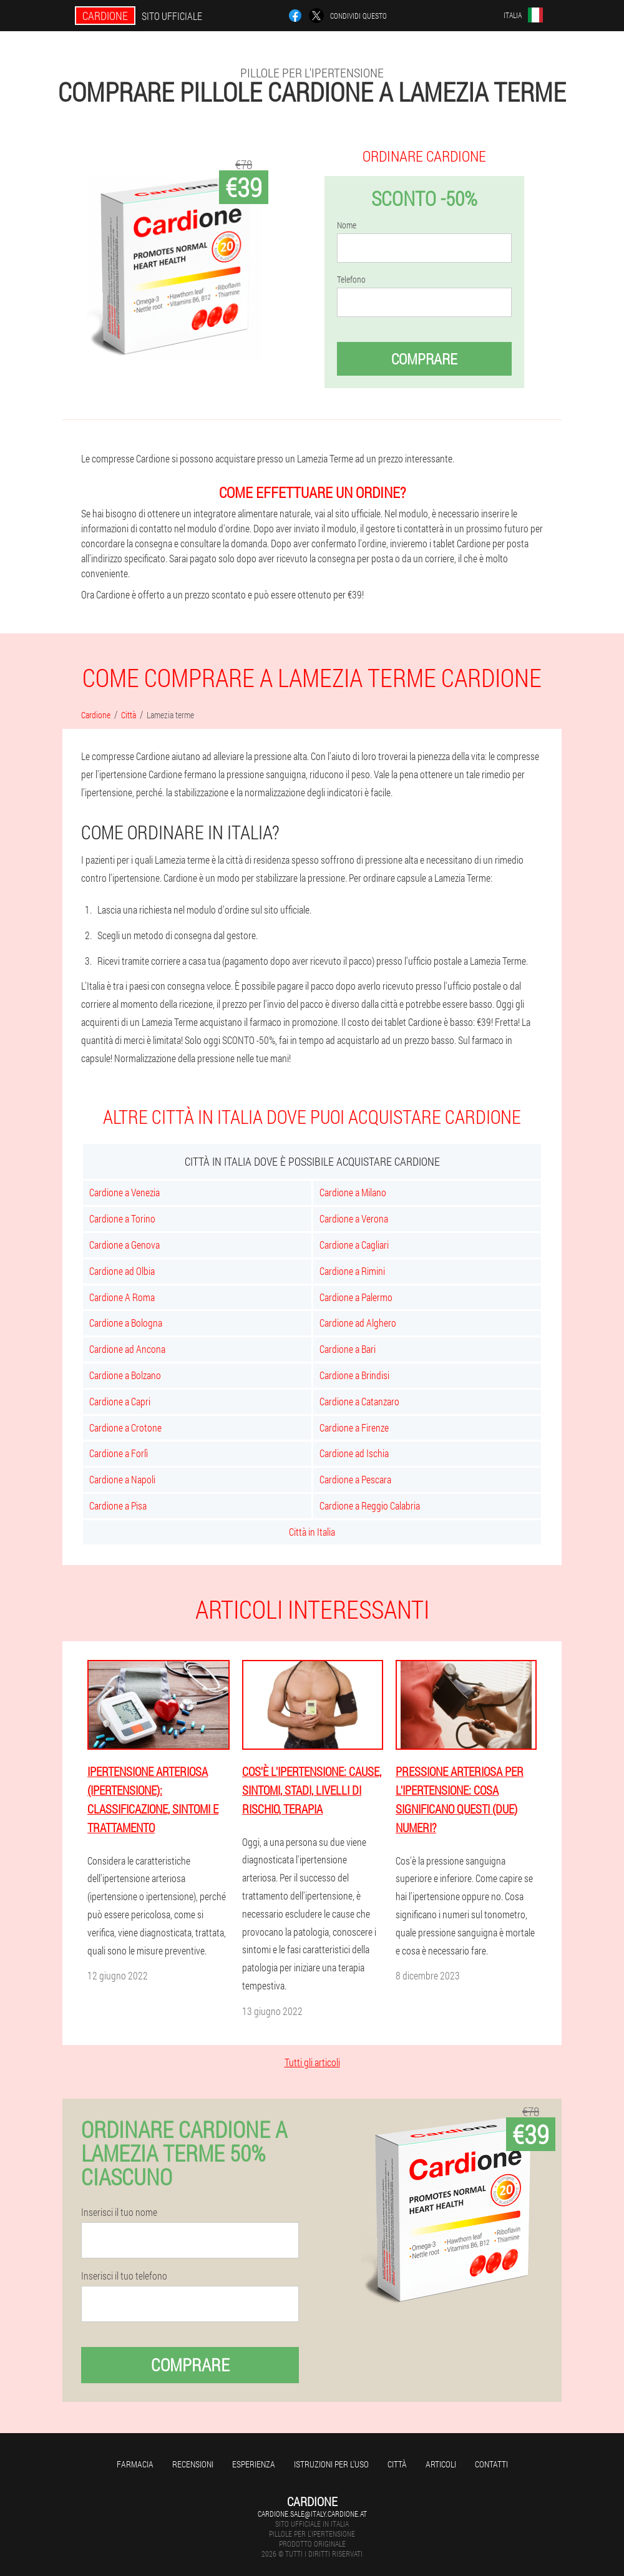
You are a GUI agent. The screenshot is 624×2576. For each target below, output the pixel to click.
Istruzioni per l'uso (331, 2464)
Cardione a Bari (347, 1348)
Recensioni (192, 2464)
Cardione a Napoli (122, 1479)
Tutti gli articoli (312, 2062)
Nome (346, 225)
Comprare (424, 359)
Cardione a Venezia (124, 1192)
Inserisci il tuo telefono (124, 2276)
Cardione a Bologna (125, 1322)
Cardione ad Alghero (357, 1322)
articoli (441, 2464)
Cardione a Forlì (118, 1453)
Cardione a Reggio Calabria (369, 1505)
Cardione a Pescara (355, 1479)
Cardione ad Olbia (122, 1270)
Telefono (351, 279)
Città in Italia (312, 1531)
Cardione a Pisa (118, 1505)
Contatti (491, 2464)
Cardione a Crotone (125, 1427)
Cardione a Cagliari (354, 1244)
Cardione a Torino (122, 1218)
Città (397, 2464)
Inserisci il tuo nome (119, 2212)
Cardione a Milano (352, 1192)
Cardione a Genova (124, 1244)
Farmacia (135, 2464)
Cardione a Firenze (354, 1427)
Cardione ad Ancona (127, 1348)
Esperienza (253, 2464)
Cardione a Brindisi (354, 1375)
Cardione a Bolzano (125, 1375)
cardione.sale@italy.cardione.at (312, 2514)
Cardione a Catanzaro (359, 1401)
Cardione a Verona (353, 1218)
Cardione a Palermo (355, 1297)
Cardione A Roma (122, 1297)
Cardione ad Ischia (354, 1453)
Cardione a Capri (119, 1401)
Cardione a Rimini (352, 1270)
